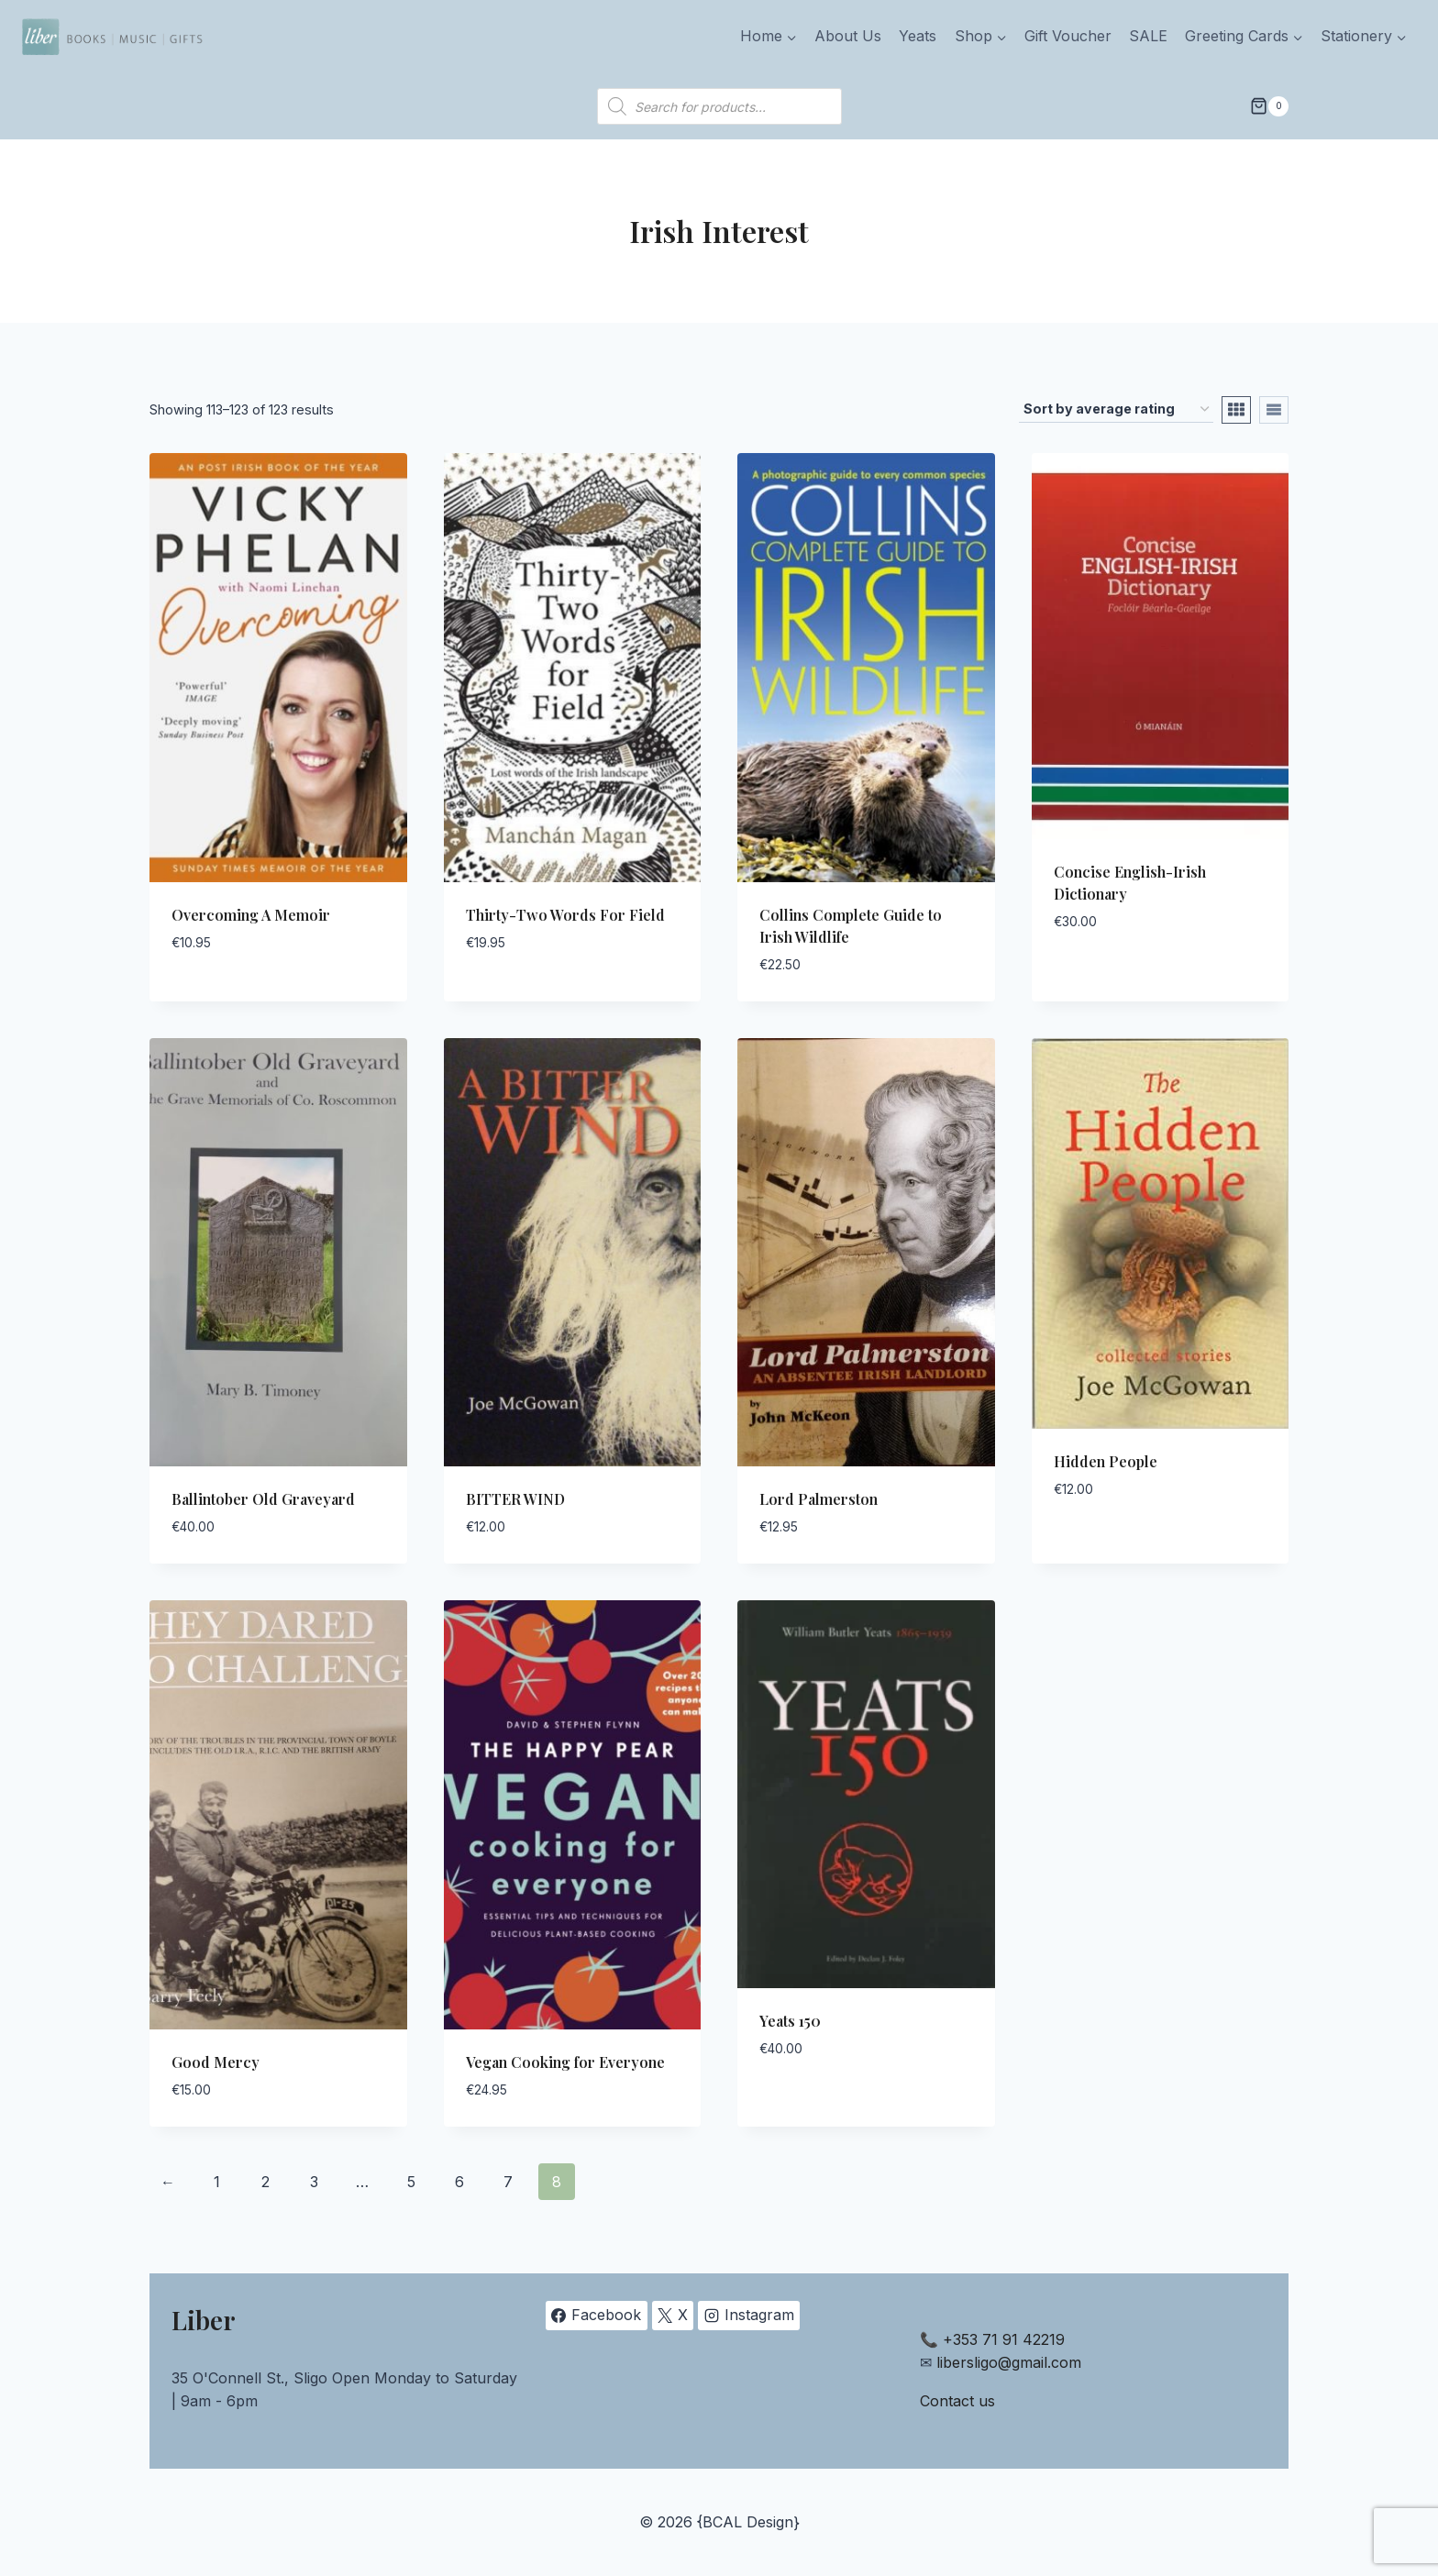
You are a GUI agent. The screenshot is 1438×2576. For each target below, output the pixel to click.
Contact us (957, 2401)
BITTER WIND (515, 1499)
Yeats (917, 36)
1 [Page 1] (217, 2181)
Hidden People (1105, 1461)
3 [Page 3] (314, 2181)
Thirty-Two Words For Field (565, 914)
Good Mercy (215, 2062)
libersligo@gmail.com (1008, 2362)
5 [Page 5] (411, 2181)
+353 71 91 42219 (1004, 2339)
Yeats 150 (790, 2020)
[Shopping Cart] (1269, 106)
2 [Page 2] (265, 2181)
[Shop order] (1116, 409)
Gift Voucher (1068, 36)
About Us (847, 36)
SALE (1148, 36)
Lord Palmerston (818, 1499)
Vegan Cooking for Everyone (565, 2062)
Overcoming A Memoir (250, 914)
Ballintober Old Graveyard (263, 1499)
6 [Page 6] (459, 2181)
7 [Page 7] (508, 2181)
